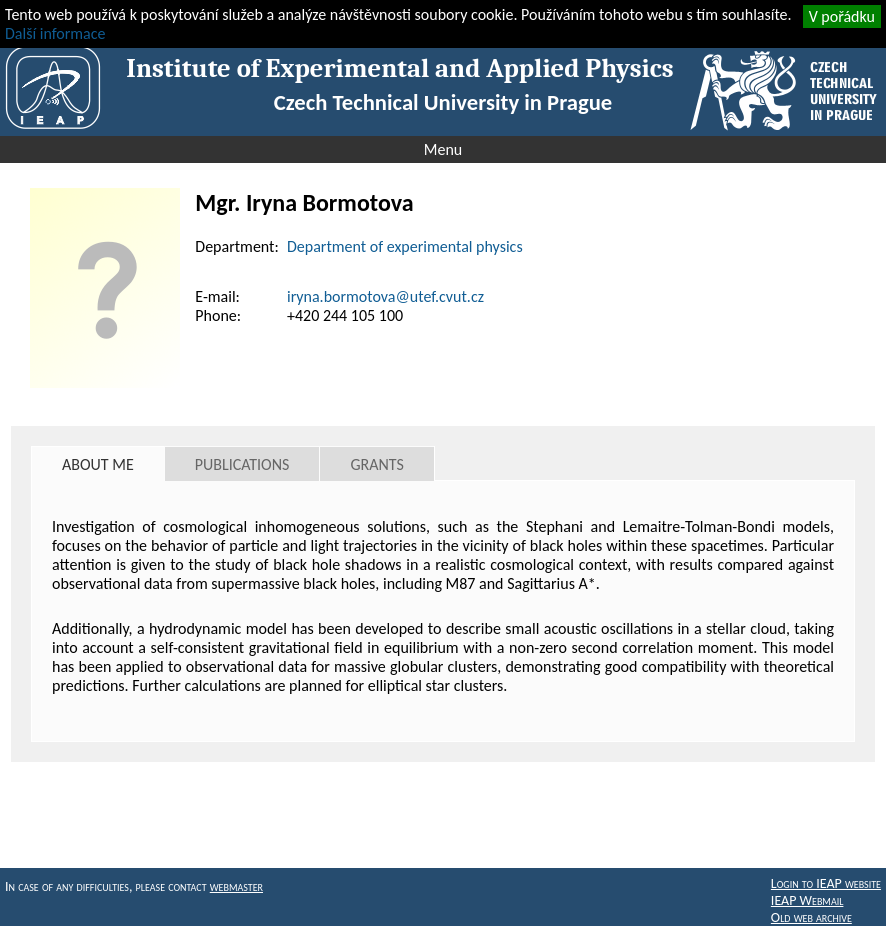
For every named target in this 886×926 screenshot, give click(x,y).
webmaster (236, 886)
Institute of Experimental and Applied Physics (399, 68)
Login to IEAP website (826, 883)
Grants (376, 464)
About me (98, 464)
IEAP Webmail (807, 900)
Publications (242, 464)
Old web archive (811, 917)
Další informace (55, 33)
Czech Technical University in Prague (443, 102)
